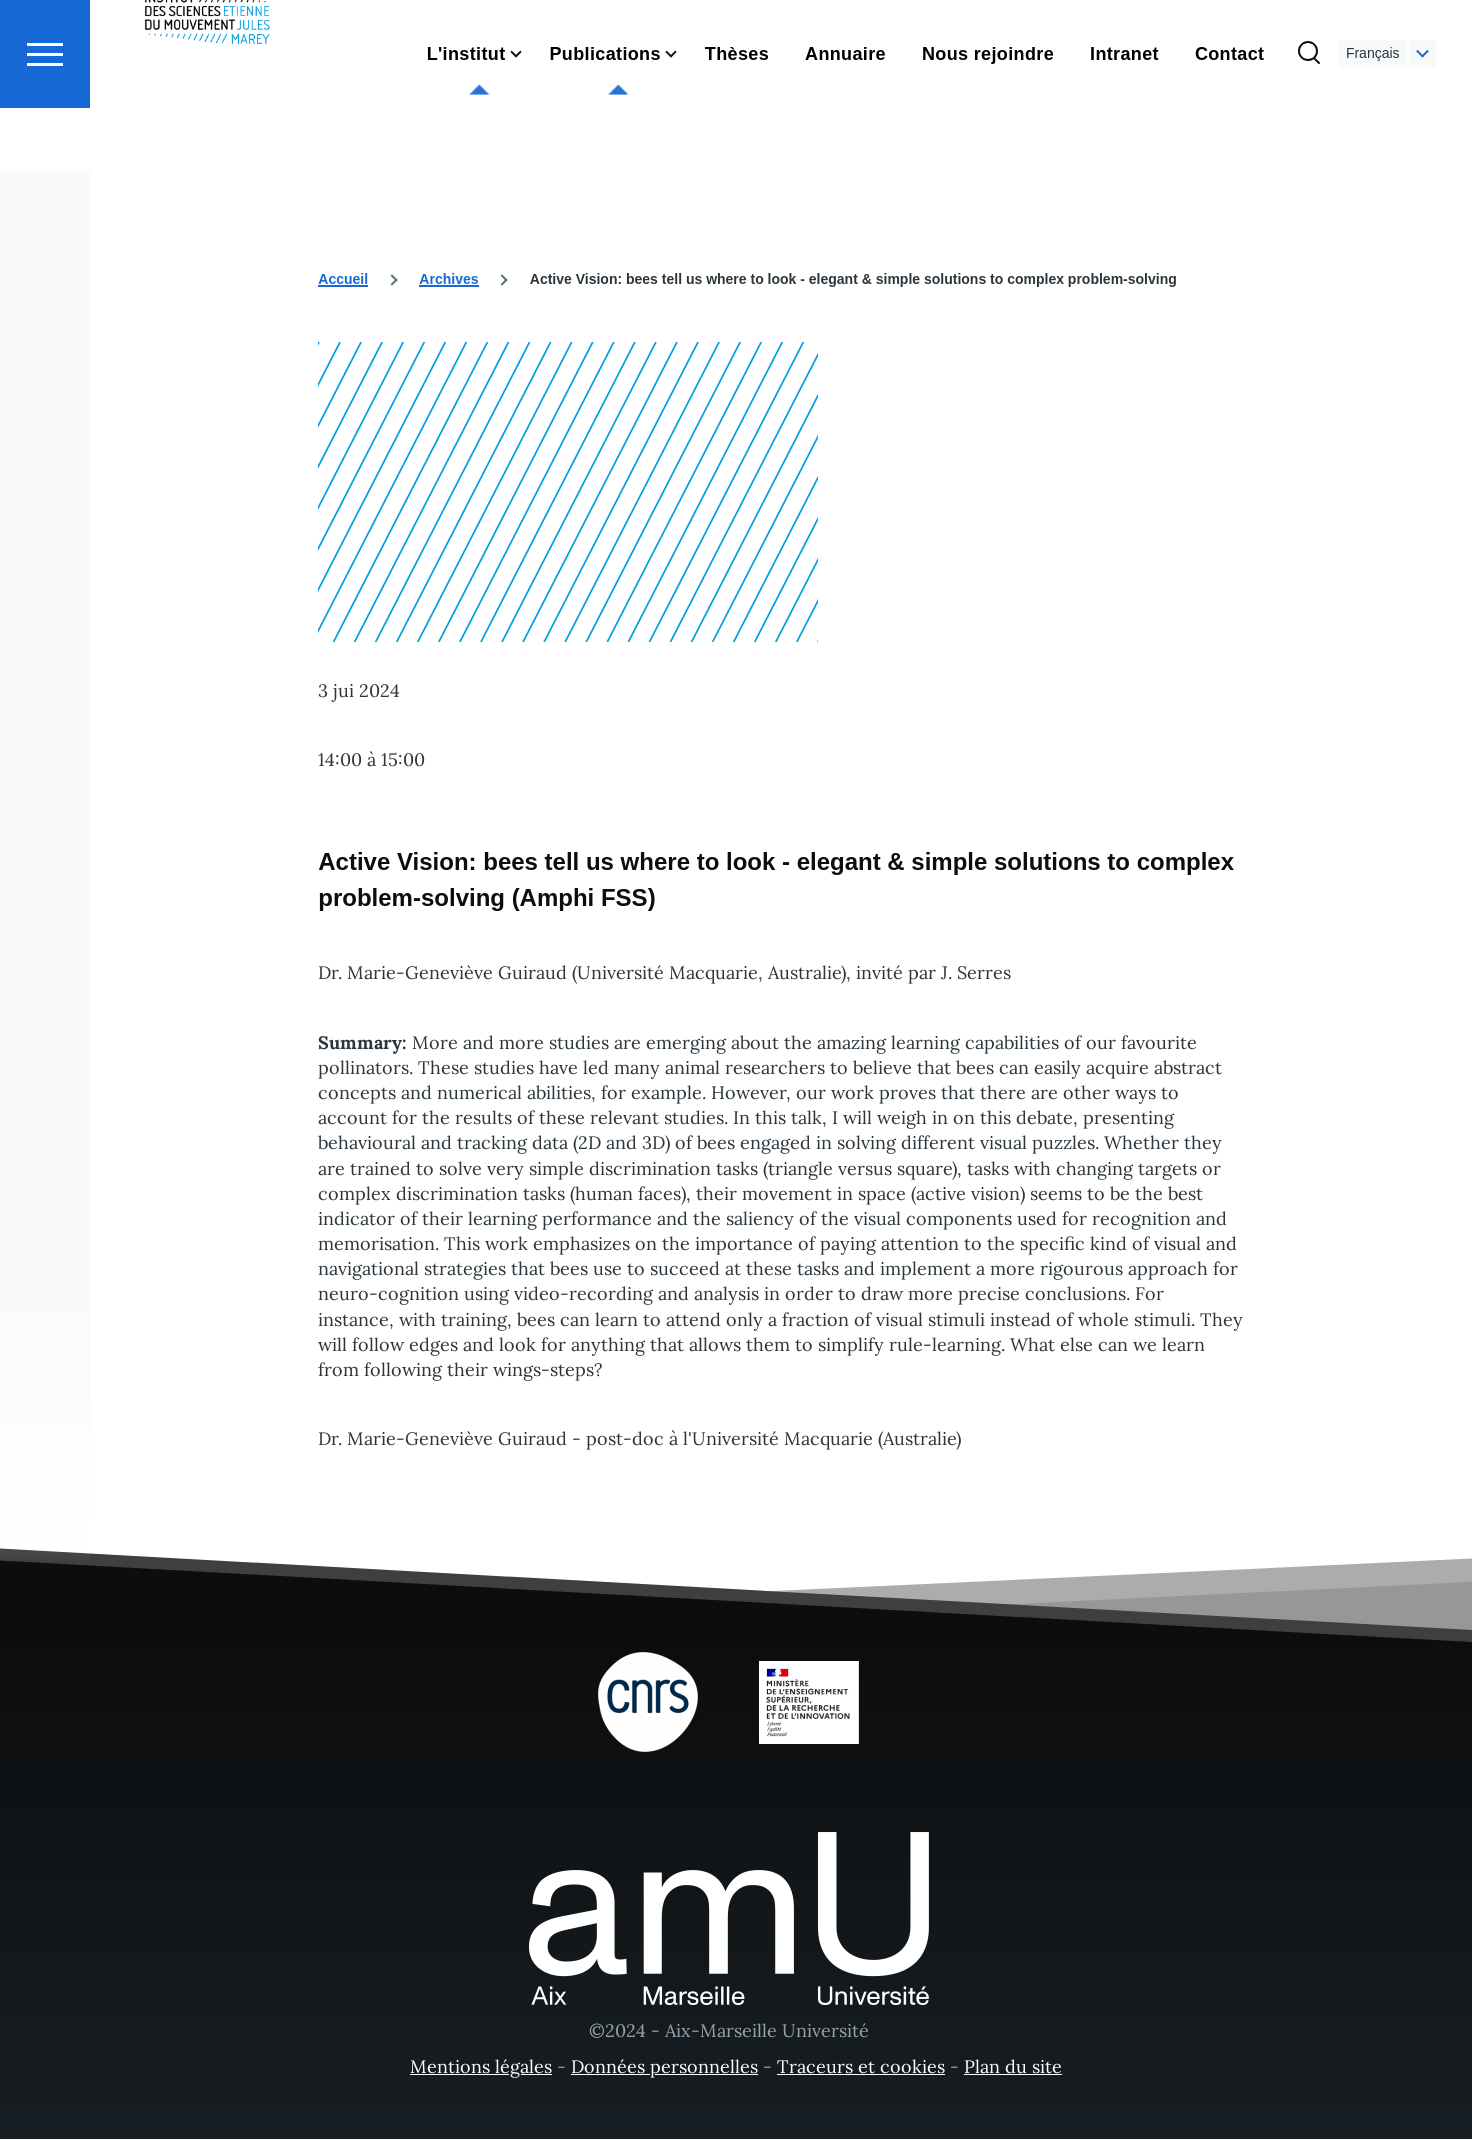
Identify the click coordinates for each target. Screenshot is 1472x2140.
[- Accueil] (207, 90)
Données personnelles (664, 2067)
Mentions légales (481, 2067)
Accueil (343, 280)
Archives (448, 280)
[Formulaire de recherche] (1309, 126)
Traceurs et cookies (861, 2067)
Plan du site (1013, 2067)
